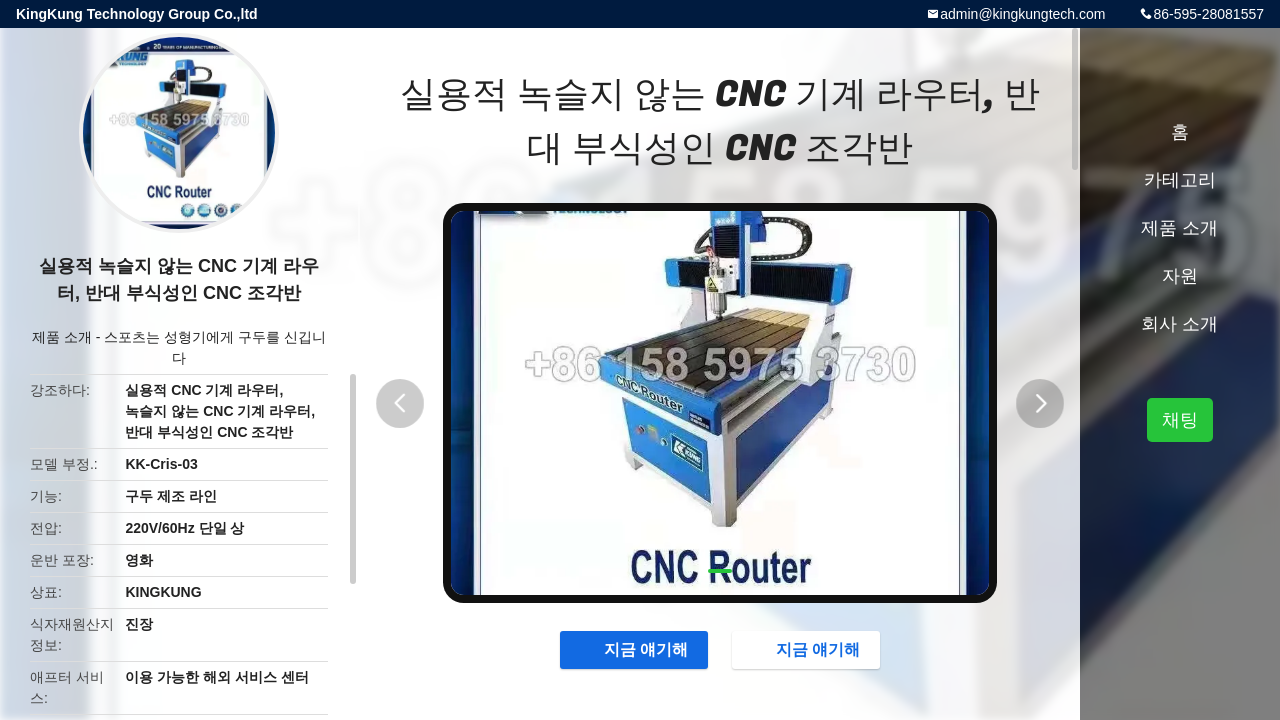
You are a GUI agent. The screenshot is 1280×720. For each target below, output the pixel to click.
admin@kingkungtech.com (1022, 14)
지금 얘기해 (632, 650)
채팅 (1180, 420)
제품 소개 (62, 337)
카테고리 (1180, 180)
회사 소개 (1179, 324)
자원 (1180, 276)
